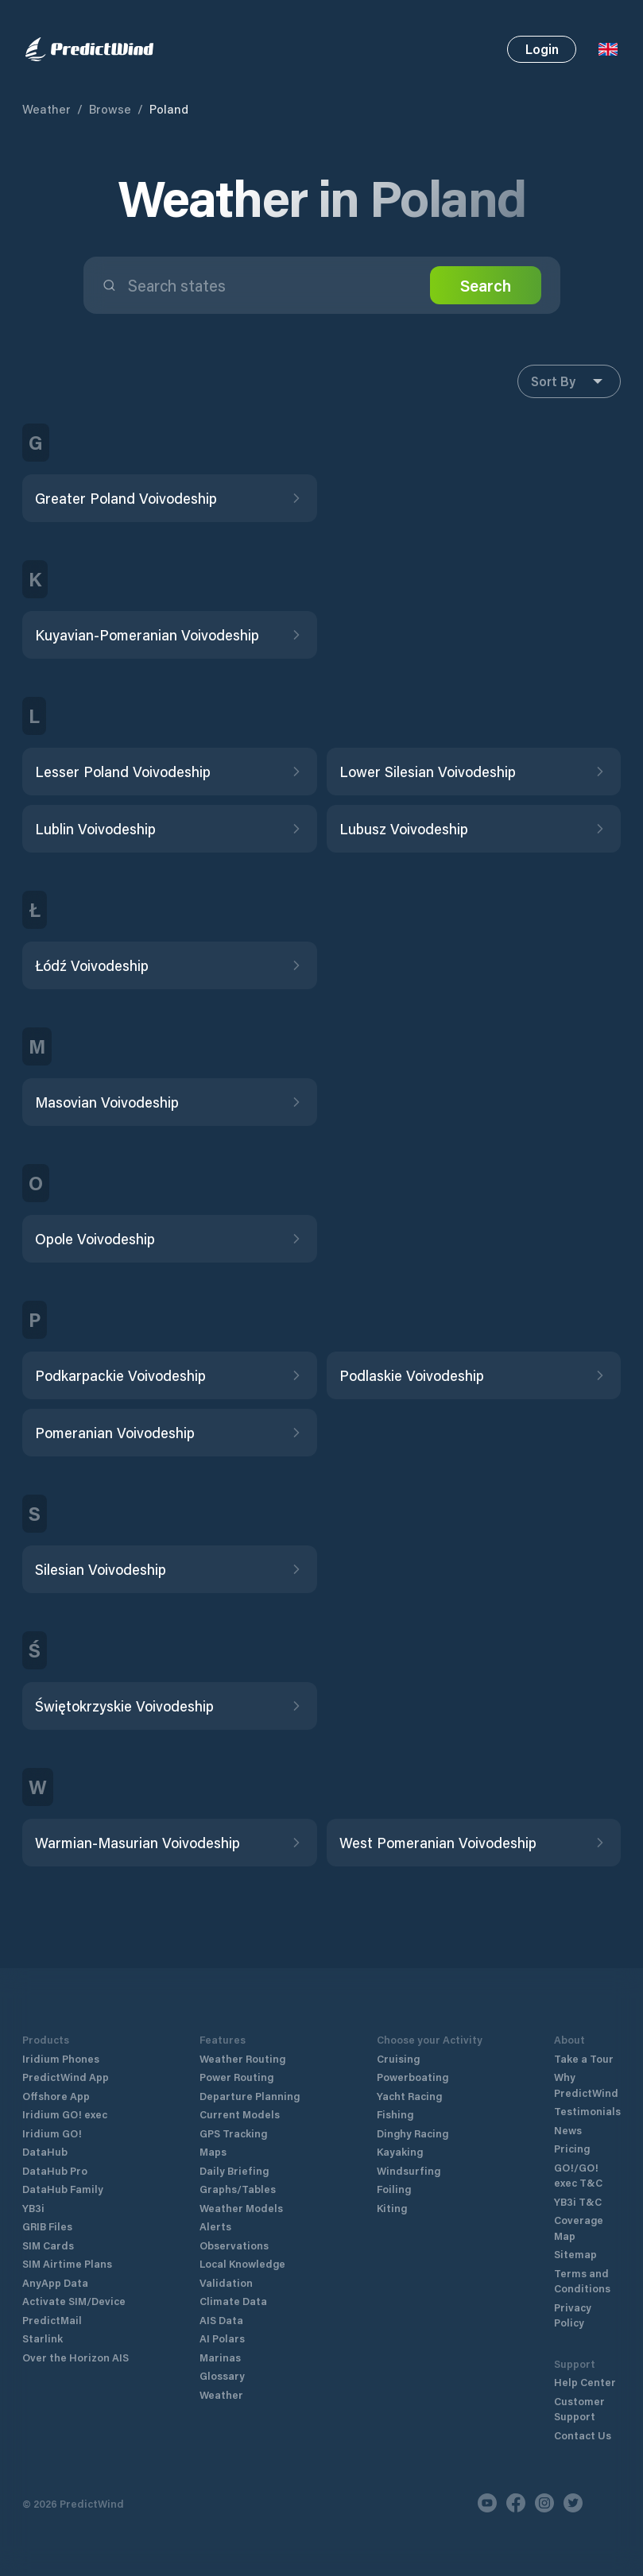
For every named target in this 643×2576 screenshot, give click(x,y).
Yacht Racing (409, 2095)
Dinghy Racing (412, 2133)
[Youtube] (487, 2502)
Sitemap (575, 2254)
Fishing (395, 2114)
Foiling (394, 2188)
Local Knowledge (242, 2263)
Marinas (220, 2357)
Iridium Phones (60, 2058)
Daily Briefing (234, 2170)
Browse (110, 109)
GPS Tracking (233, 2133)
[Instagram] (544, 2502)
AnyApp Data (55, 2282)
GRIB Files (47, 2226)
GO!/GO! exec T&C (578, 2175)
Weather (46, 109)
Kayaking (400, 2151)
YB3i (33, 2207)
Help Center (585, 2381)
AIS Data (221, 2320)
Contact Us (582, 2435)
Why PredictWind (586, 2084)
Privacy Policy (572, 2315)
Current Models (239, 2114)
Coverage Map (578, 2227)
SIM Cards (48, 2245)
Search (485, 285)
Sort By (569, 381)
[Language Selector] (608, 49)
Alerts (215, 2226)
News (568, 2130)
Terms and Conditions (582, 2281)
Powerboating (412, 2076)
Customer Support (579, 2408)
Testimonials (587, 2111)
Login (542, 49)
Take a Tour (584, 2058)
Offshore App (56, 2095)
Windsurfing (408, 2170)
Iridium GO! (52, 2133)
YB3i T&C (578, 2201)
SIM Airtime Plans (67, 2263)
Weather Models (241, 2207)
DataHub (45, 2151)
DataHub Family (62, 2188)
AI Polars (222, 2338)
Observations (234, 2245)
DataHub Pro (54, 2170)
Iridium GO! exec (64, 2114)
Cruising (398, 2058)
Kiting (392, 2207)
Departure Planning (249, 2095)
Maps (213, 2151)
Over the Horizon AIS (75, 2357)
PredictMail (52, 2320)
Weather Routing (242, 2058)
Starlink (42, 2338)
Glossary (222, 2375)
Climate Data (233, 2300)
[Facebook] (515, 2502)
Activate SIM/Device (74, 2300)
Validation (226, 2282)
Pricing (572, 2148)
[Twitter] (573, 2502)
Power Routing (236, 2076)
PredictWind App (65, 2076)
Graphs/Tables (237, 2188)
